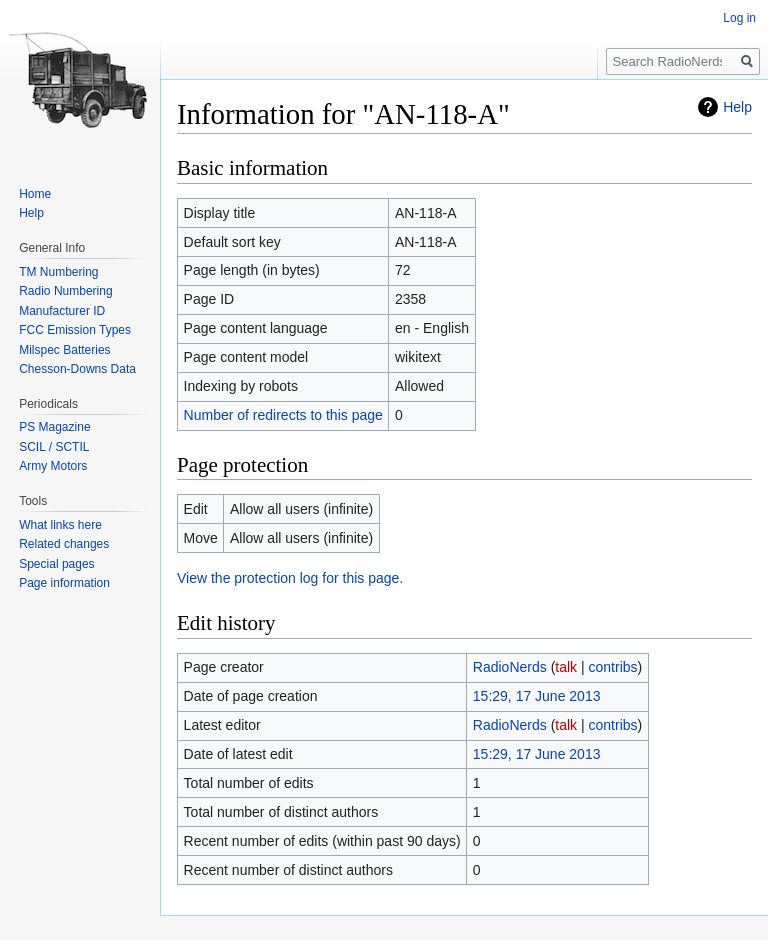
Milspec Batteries (64, 350)
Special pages (56, 564)
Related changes (64, 544)
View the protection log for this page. (290, 578)
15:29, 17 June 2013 (537, 696)
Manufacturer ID (62, 311)
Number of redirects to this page (283, 415)
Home (35, 194)
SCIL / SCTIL (54, 447)
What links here (60, 525)
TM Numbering (58, 272)
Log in (739, 18)
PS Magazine (54, 427)
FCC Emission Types (75, 330)
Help (737, 107)
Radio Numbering (65, 291)
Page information (64, 583)
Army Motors (53, 466)
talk (566, 667)
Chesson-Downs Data (77, 369)
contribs (613, 667)
